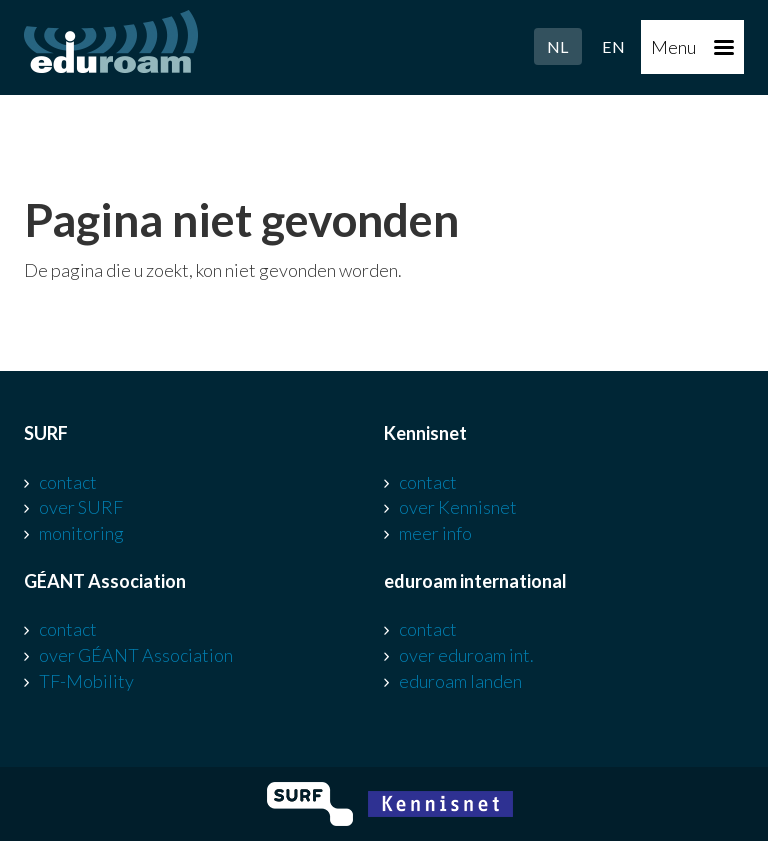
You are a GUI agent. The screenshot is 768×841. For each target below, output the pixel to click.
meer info (435, 533)
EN (613, 46)
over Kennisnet (458, 507)
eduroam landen (460, 681)
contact (68, 482)
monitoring (81, 533)
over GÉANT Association (136, 655)
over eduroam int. (466, 655)
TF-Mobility (86, 681)
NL (558, 46)
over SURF (81, 507)
